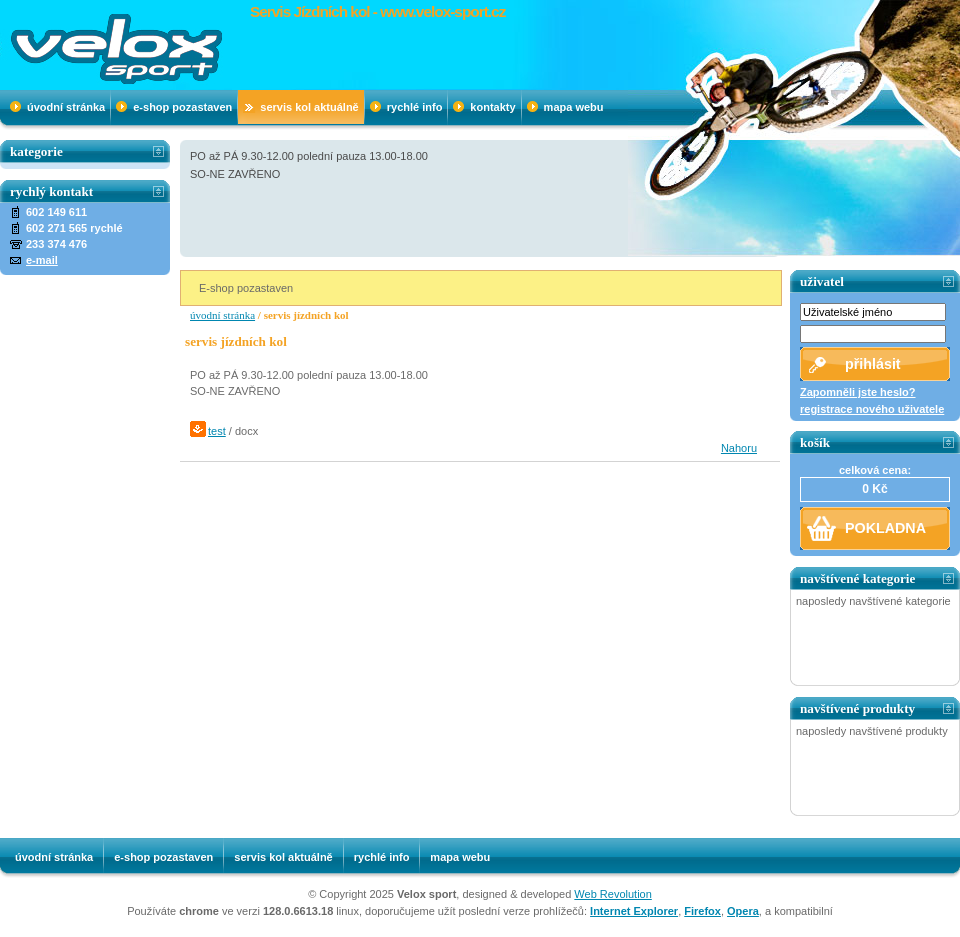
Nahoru (739, 448)
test (217, 431)
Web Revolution (612, 894)
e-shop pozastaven (182, 107)
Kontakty (492, 107)
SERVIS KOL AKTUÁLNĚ (309, 107)
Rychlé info (415, 107)
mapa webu (574, 107)
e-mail (42, 260)
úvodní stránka (66, 107)
